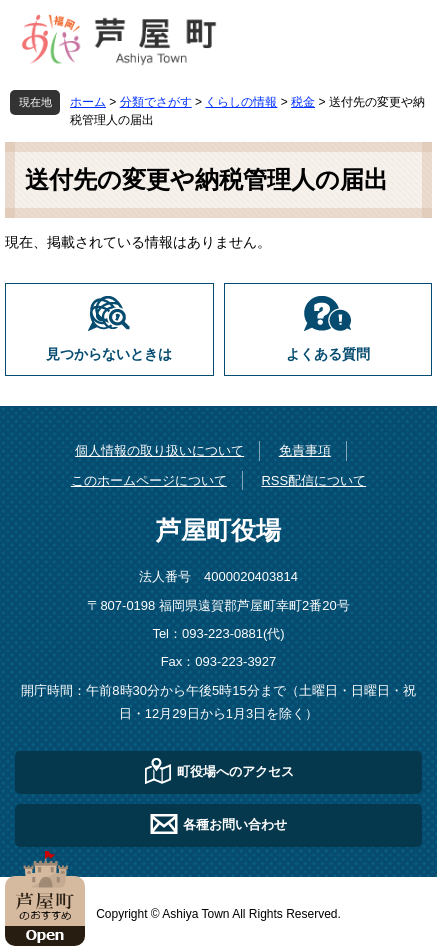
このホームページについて (149, 480)
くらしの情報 (241, 102)
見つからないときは (109, 354)
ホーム (88, 102)
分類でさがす (156, 102)
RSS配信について (313, 480)
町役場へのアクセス (235, 770)
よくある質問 (328, 354)
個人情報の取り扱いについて (159, 450)
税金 (303, 102)
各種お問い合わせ (235, 823)
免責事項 (305, 450)
